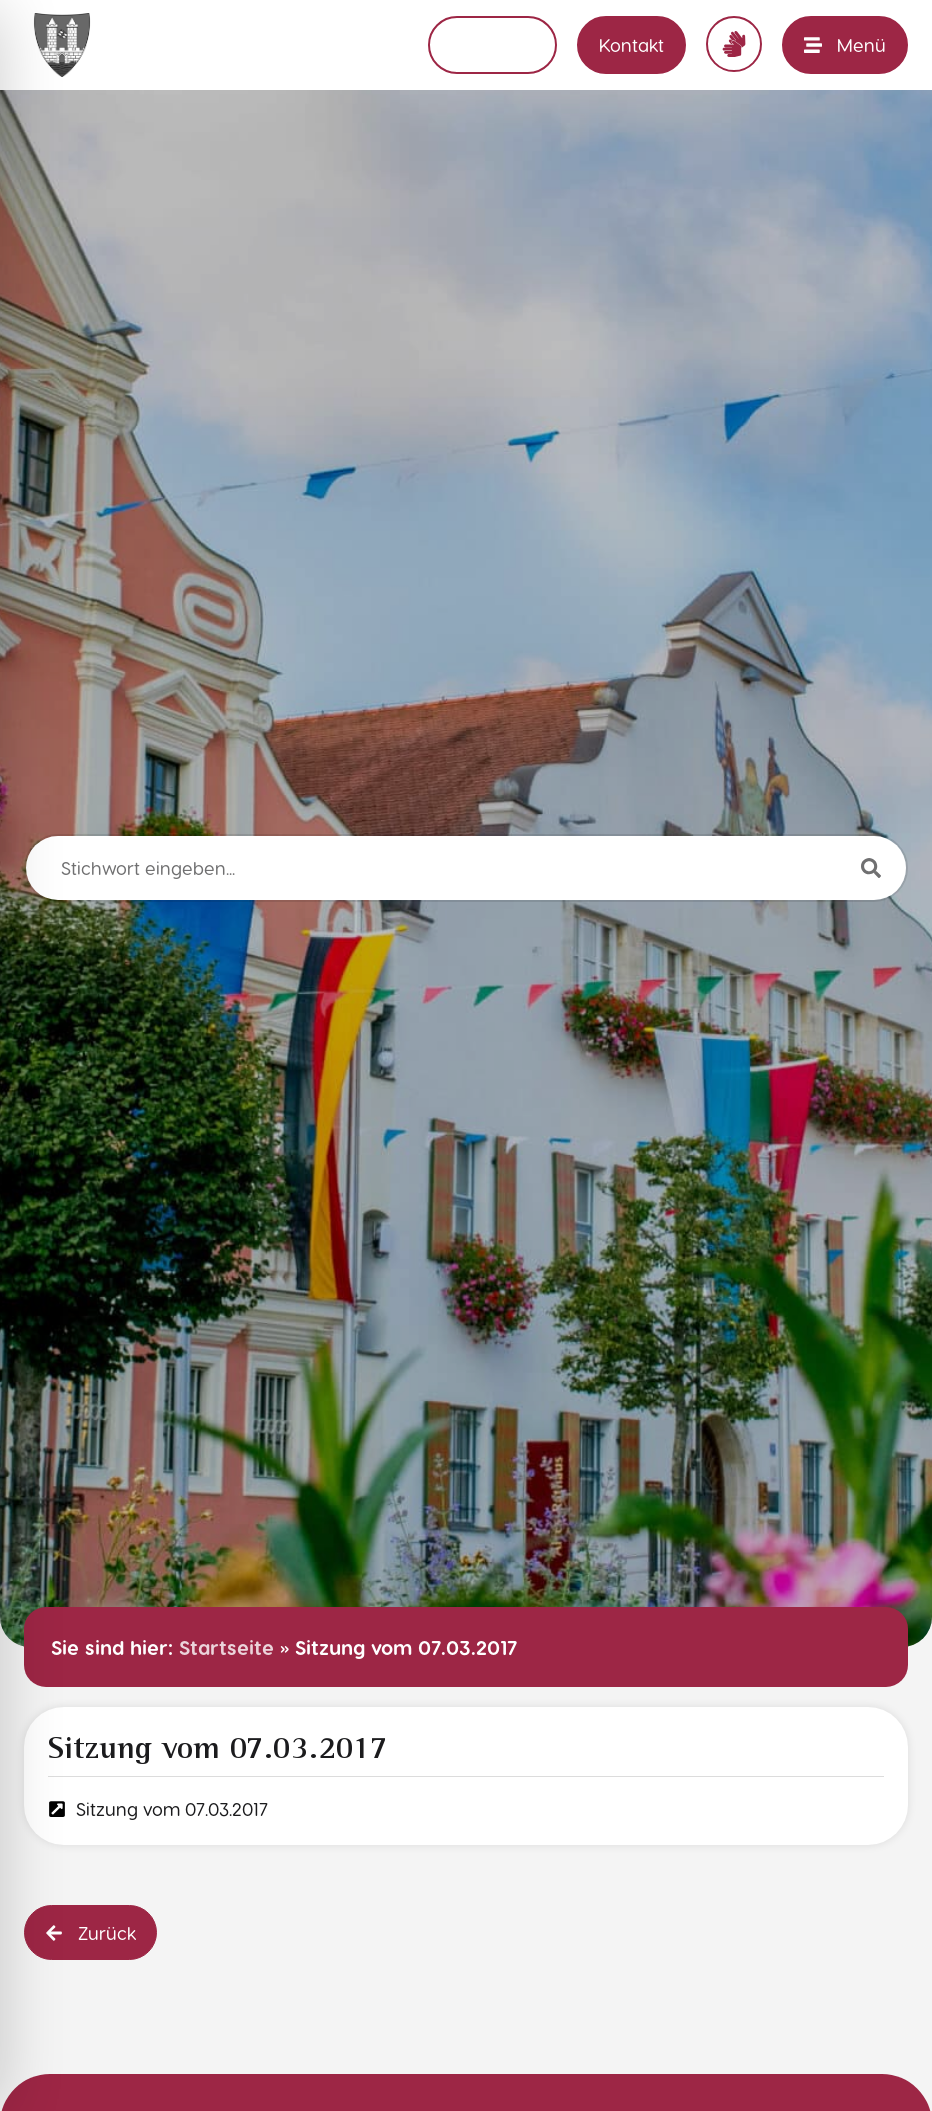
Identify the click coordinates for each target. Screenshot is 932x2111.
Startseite (226, 1647)
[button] (90, 1932)
